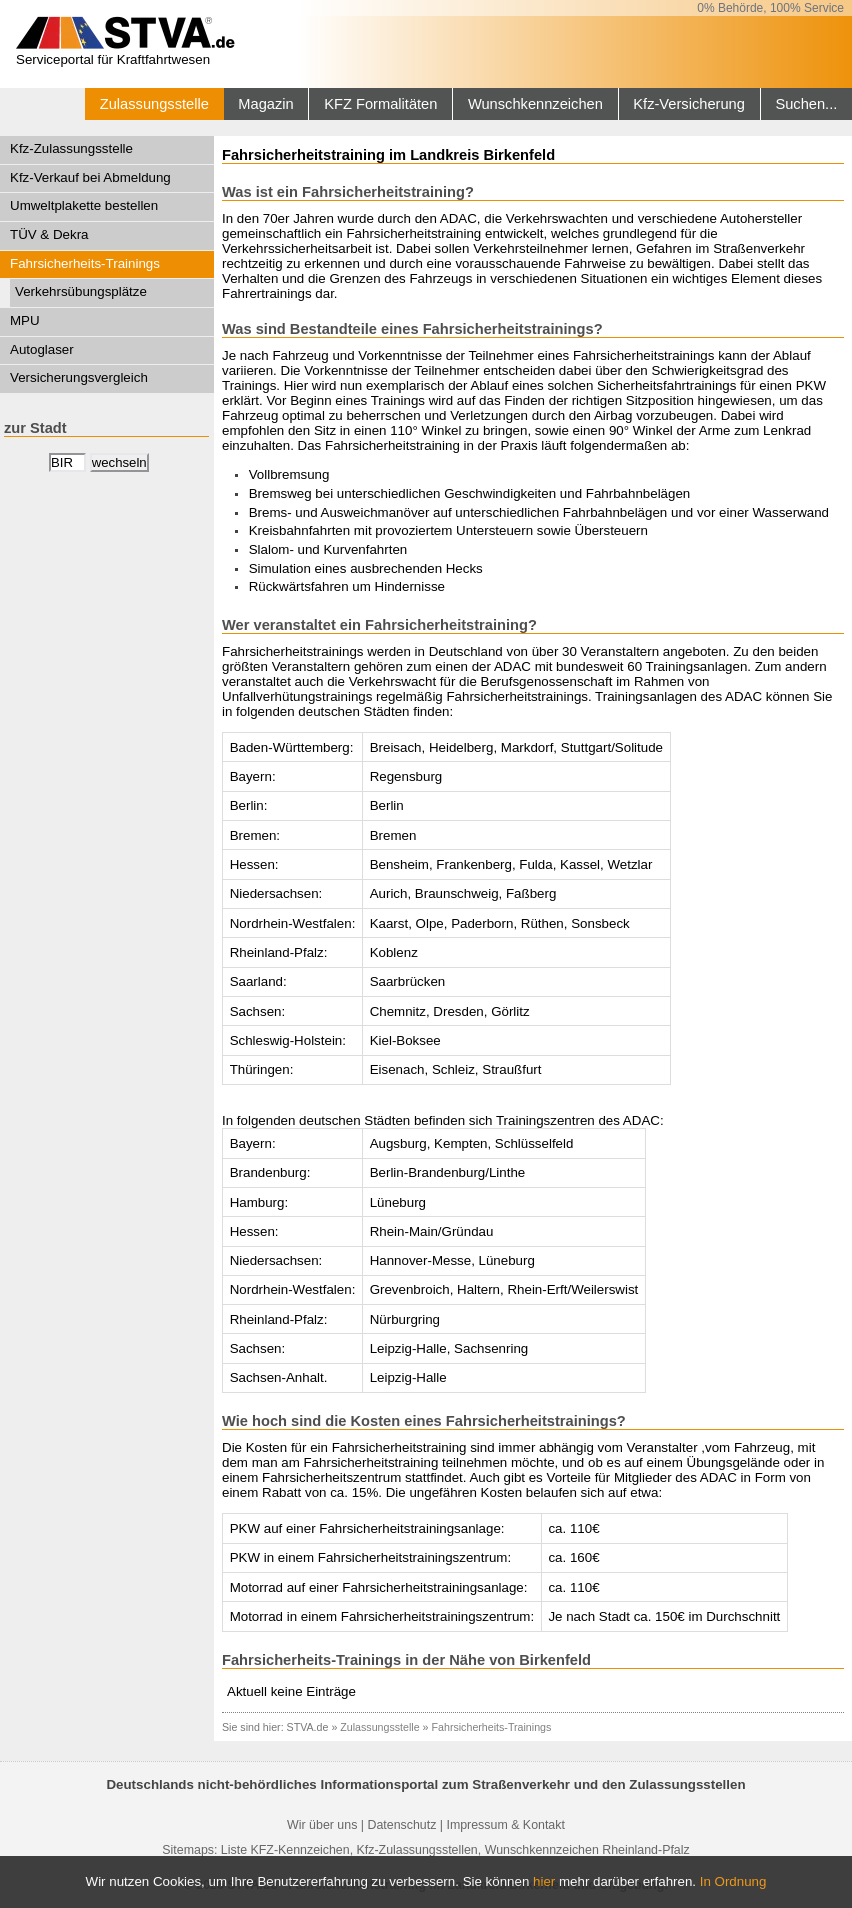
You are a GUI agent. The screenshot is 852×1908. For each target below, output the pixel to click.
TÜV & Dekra (49, 234)
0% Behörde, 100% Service (770, 8)
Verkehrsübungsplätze (81, 291)
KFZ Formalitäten (380, 104)
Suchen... (806, 104)
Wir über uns (322, 1825)
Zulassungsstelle (154, 104)
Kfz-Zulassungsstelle (71, 148)
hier (544, 1881)
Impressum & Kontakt (505, 1825)
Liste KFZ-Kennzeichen (285, 1850)
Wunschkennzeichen (535, 104)
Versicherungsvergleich (79, 377)
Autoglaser (42, 349)
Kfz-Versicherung (689, 104)
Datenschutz (401, 1825)
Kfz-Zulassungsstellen (417, 1850)
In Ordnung (733, 1881)
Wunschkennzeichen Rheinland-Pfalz (587, 1850)
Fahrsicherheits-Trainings (85, 263)
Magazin (265, 104)
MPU (25, 320)
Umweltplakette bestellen (84, 205)
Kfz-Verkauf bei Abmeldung (90, 177)
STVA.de (308, 1727)
